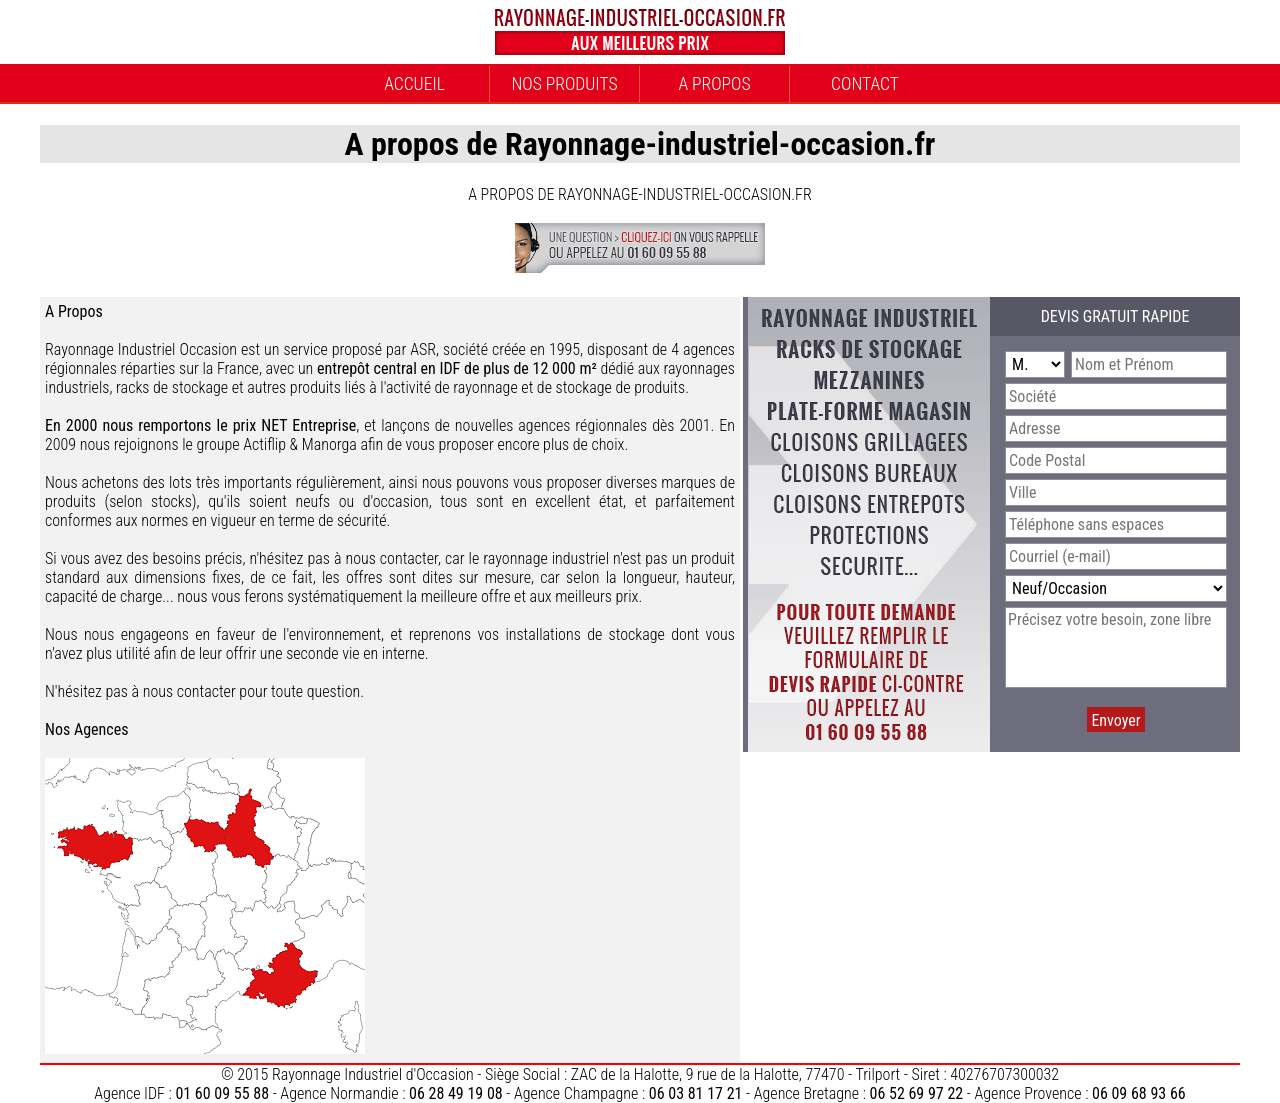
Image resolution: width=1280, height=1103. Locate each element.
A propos (714, 84)
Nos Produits (564, 84)
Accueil (414, 84)
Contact (865, 84)
